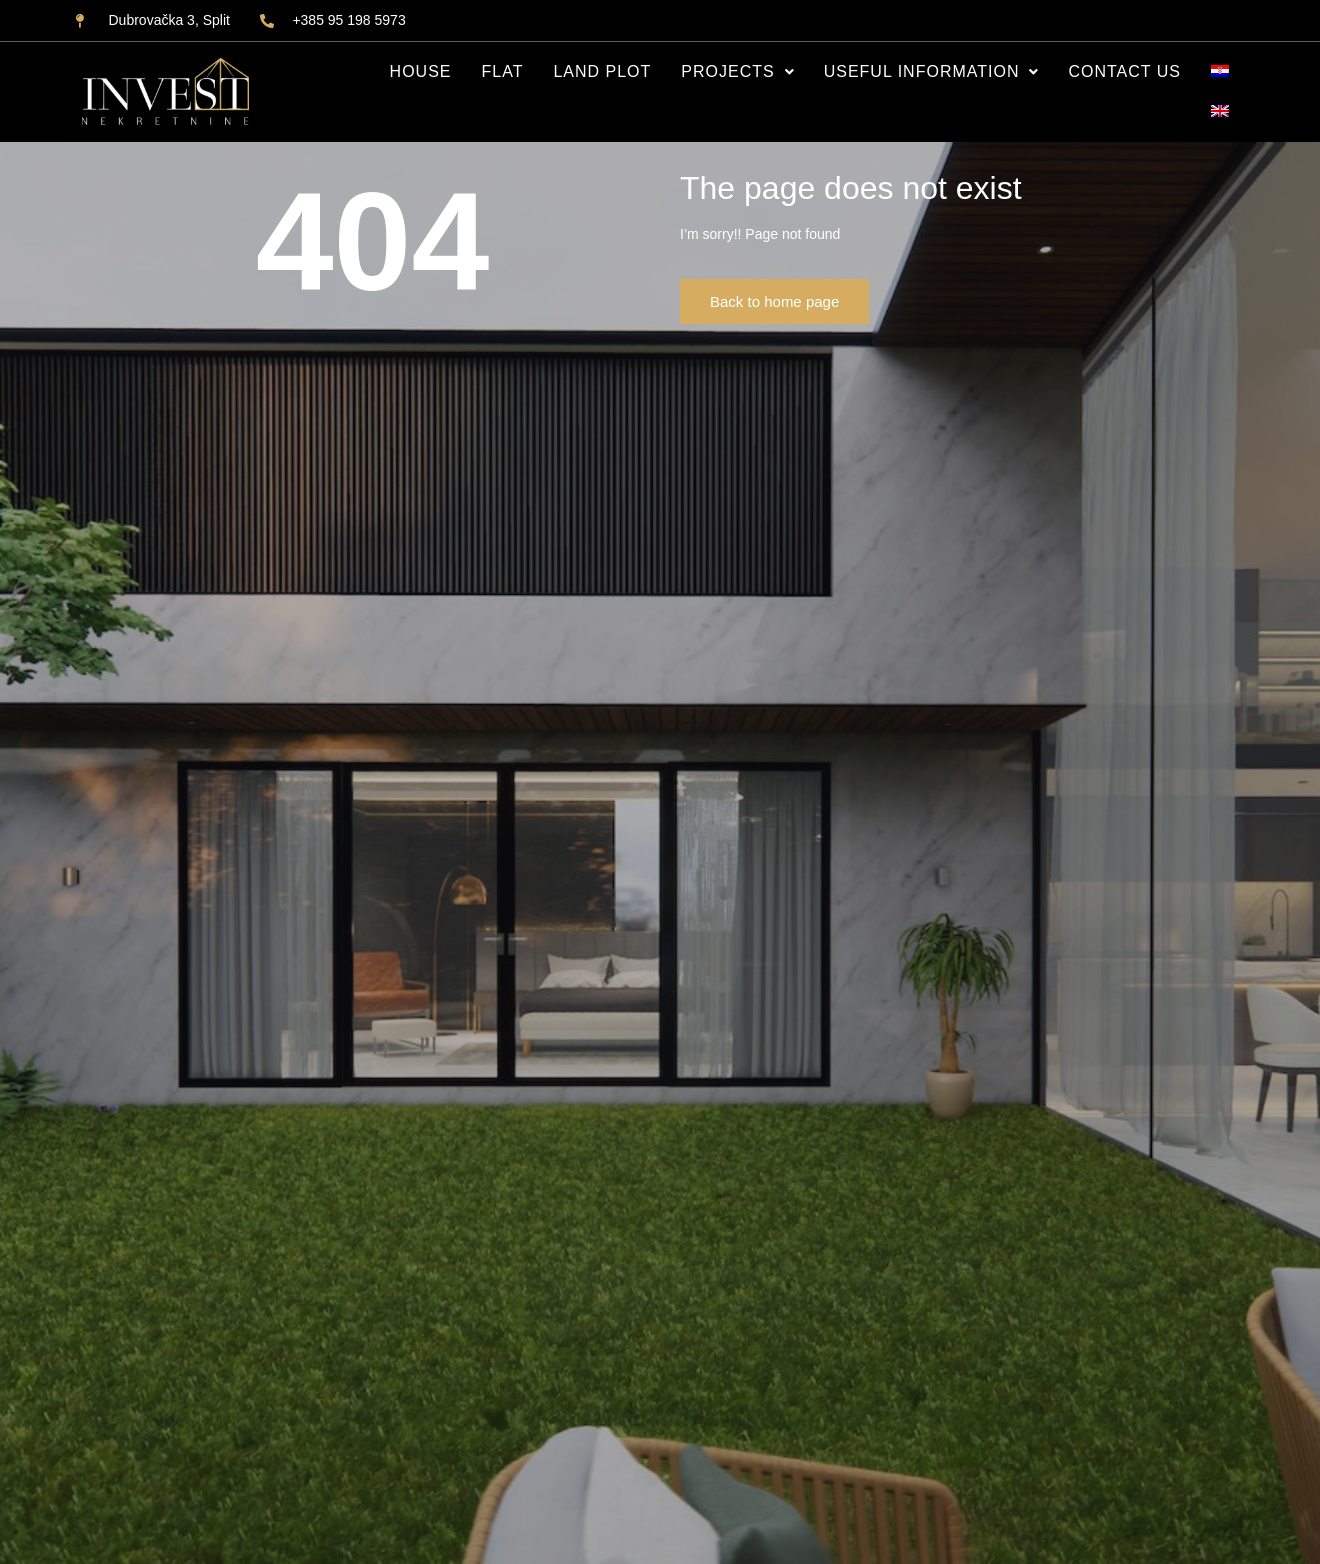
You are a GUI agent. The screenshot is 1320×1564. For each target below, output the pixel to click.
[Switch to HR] (1220, 72)
